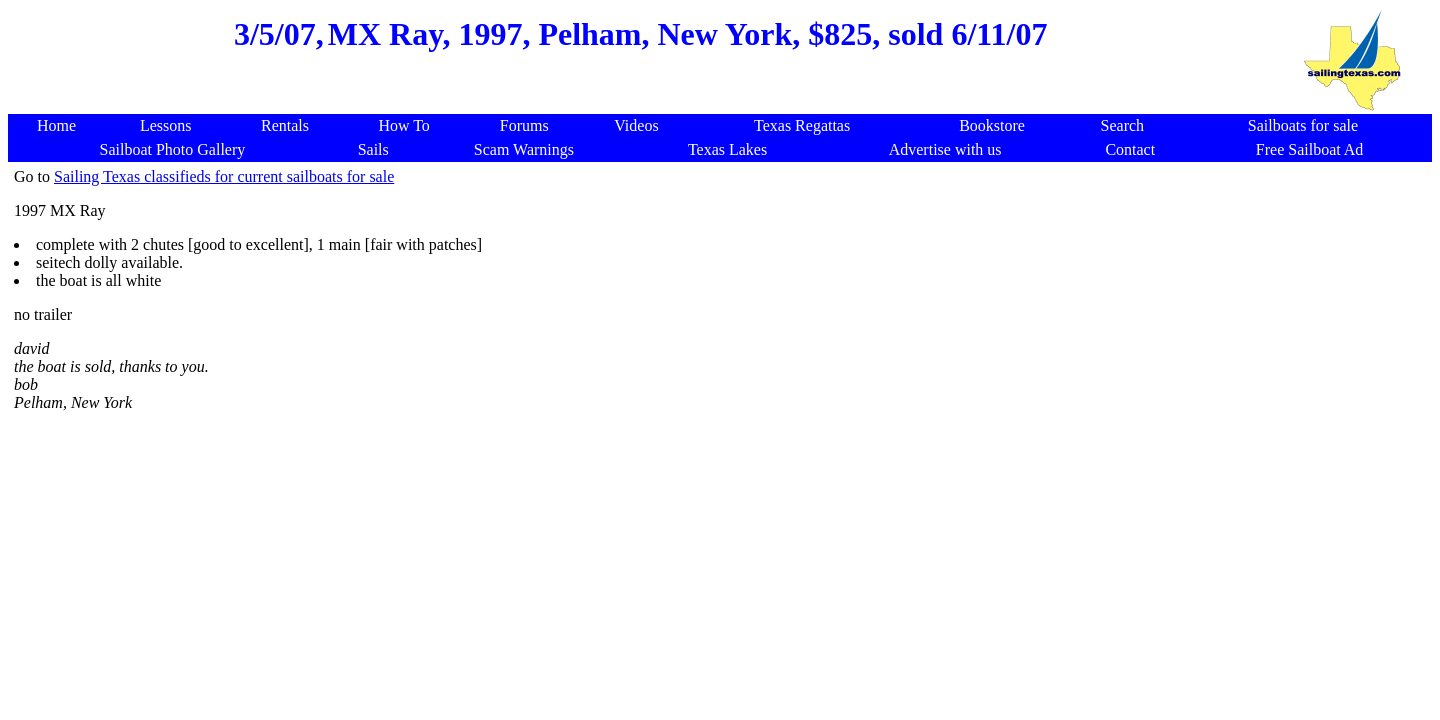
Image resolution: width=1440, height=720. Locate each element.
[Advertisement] (641, 101)
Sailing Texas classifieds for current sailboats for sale (224, 176)
